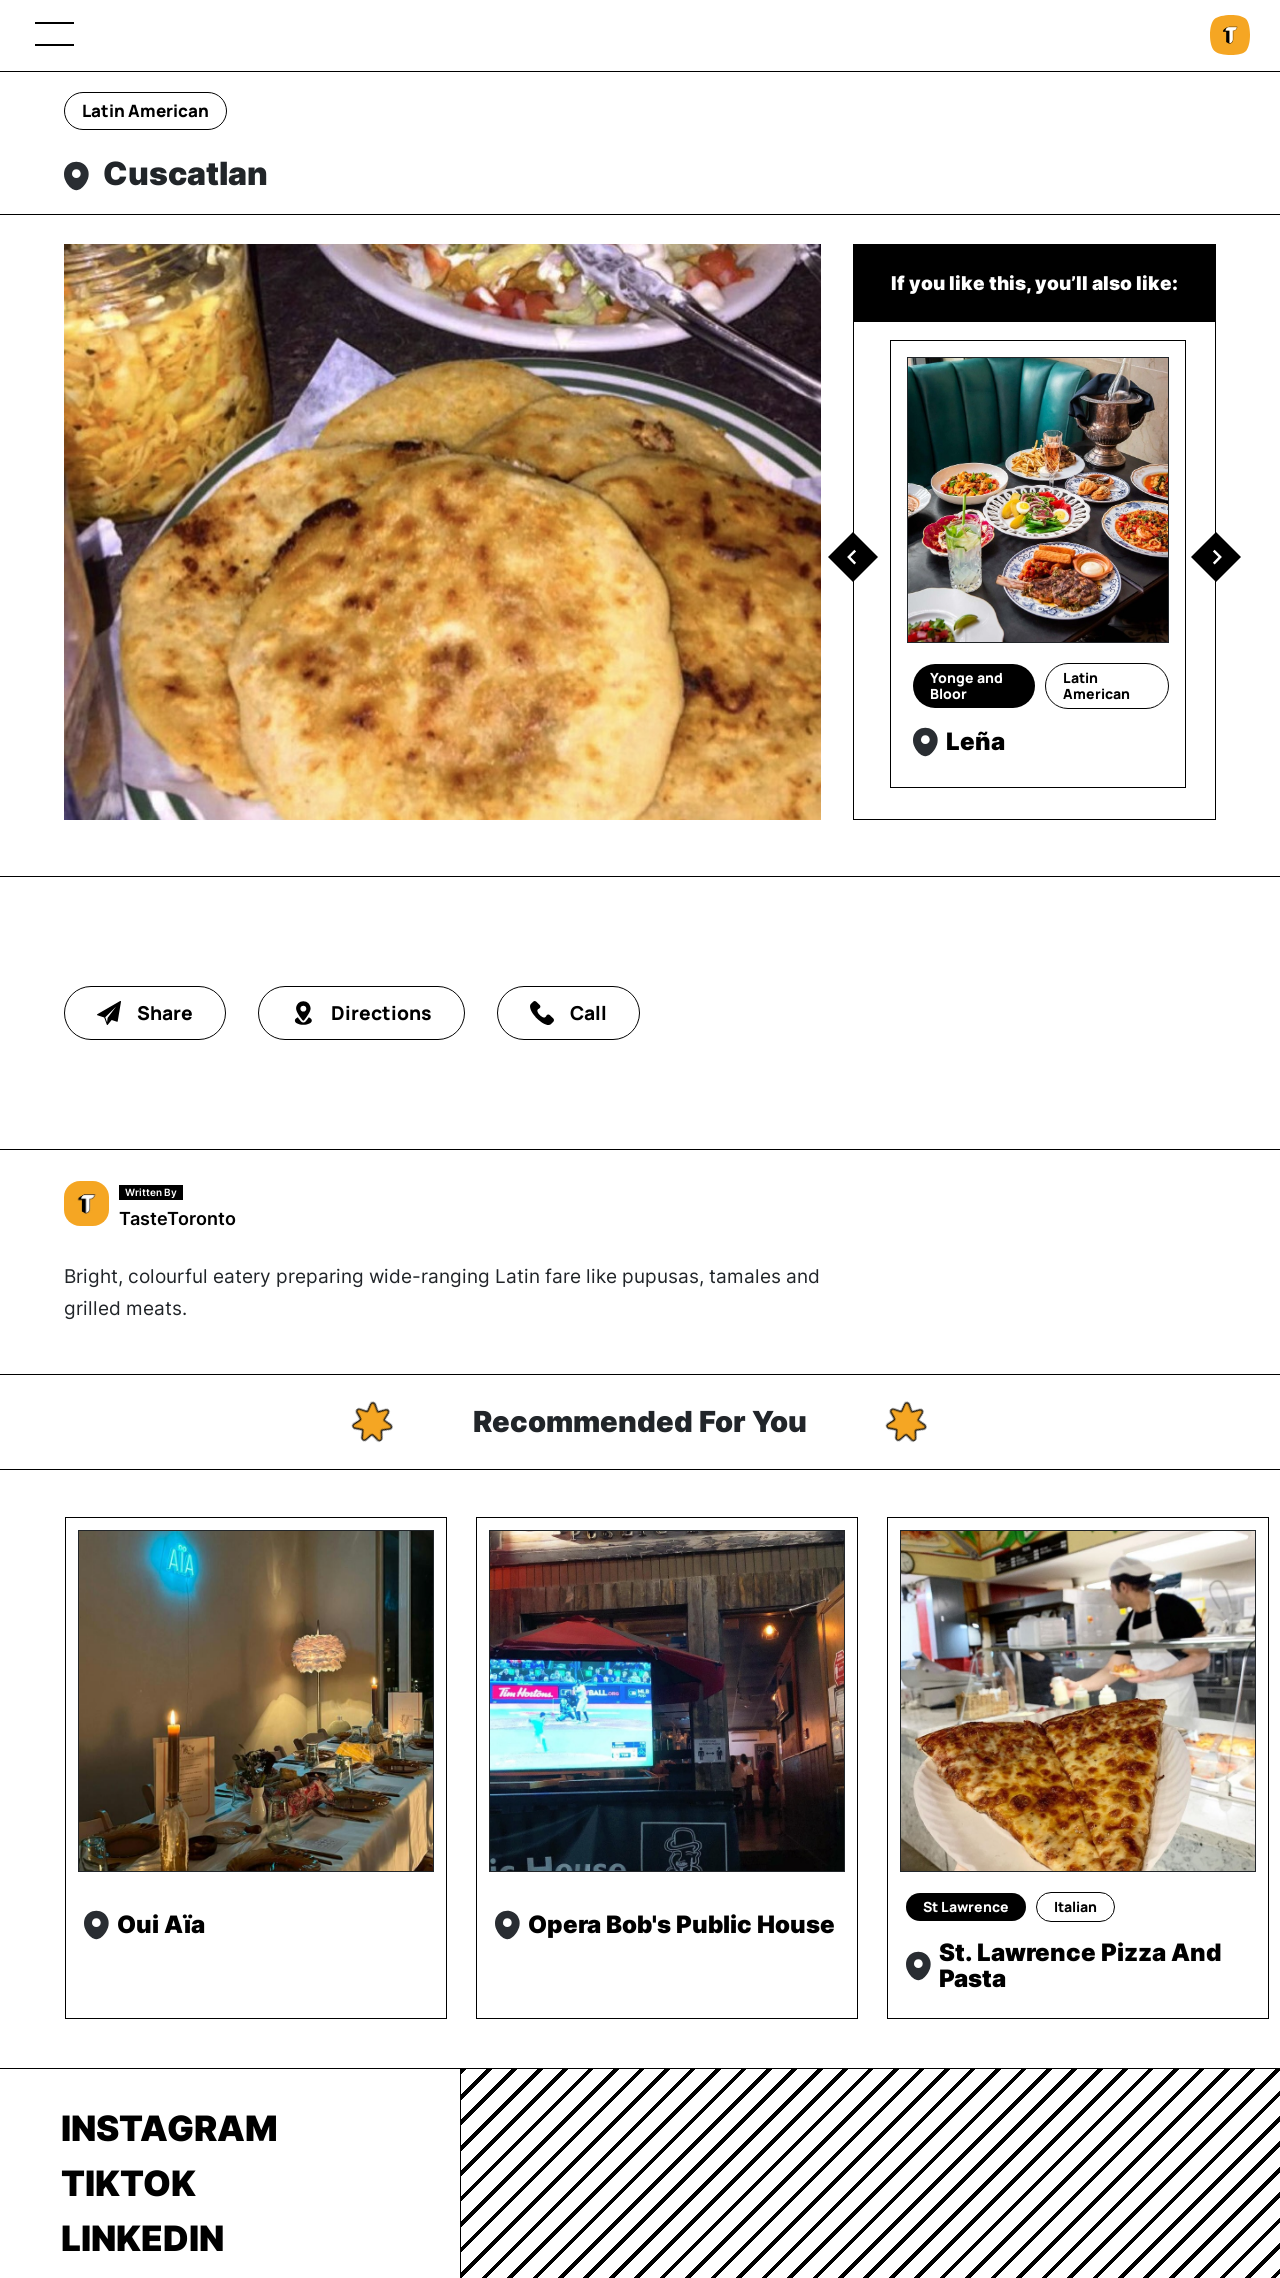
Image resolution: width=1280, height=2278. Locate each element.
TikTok (128, 2183)
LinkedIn (142, 2238)
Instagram (169, 2128)
